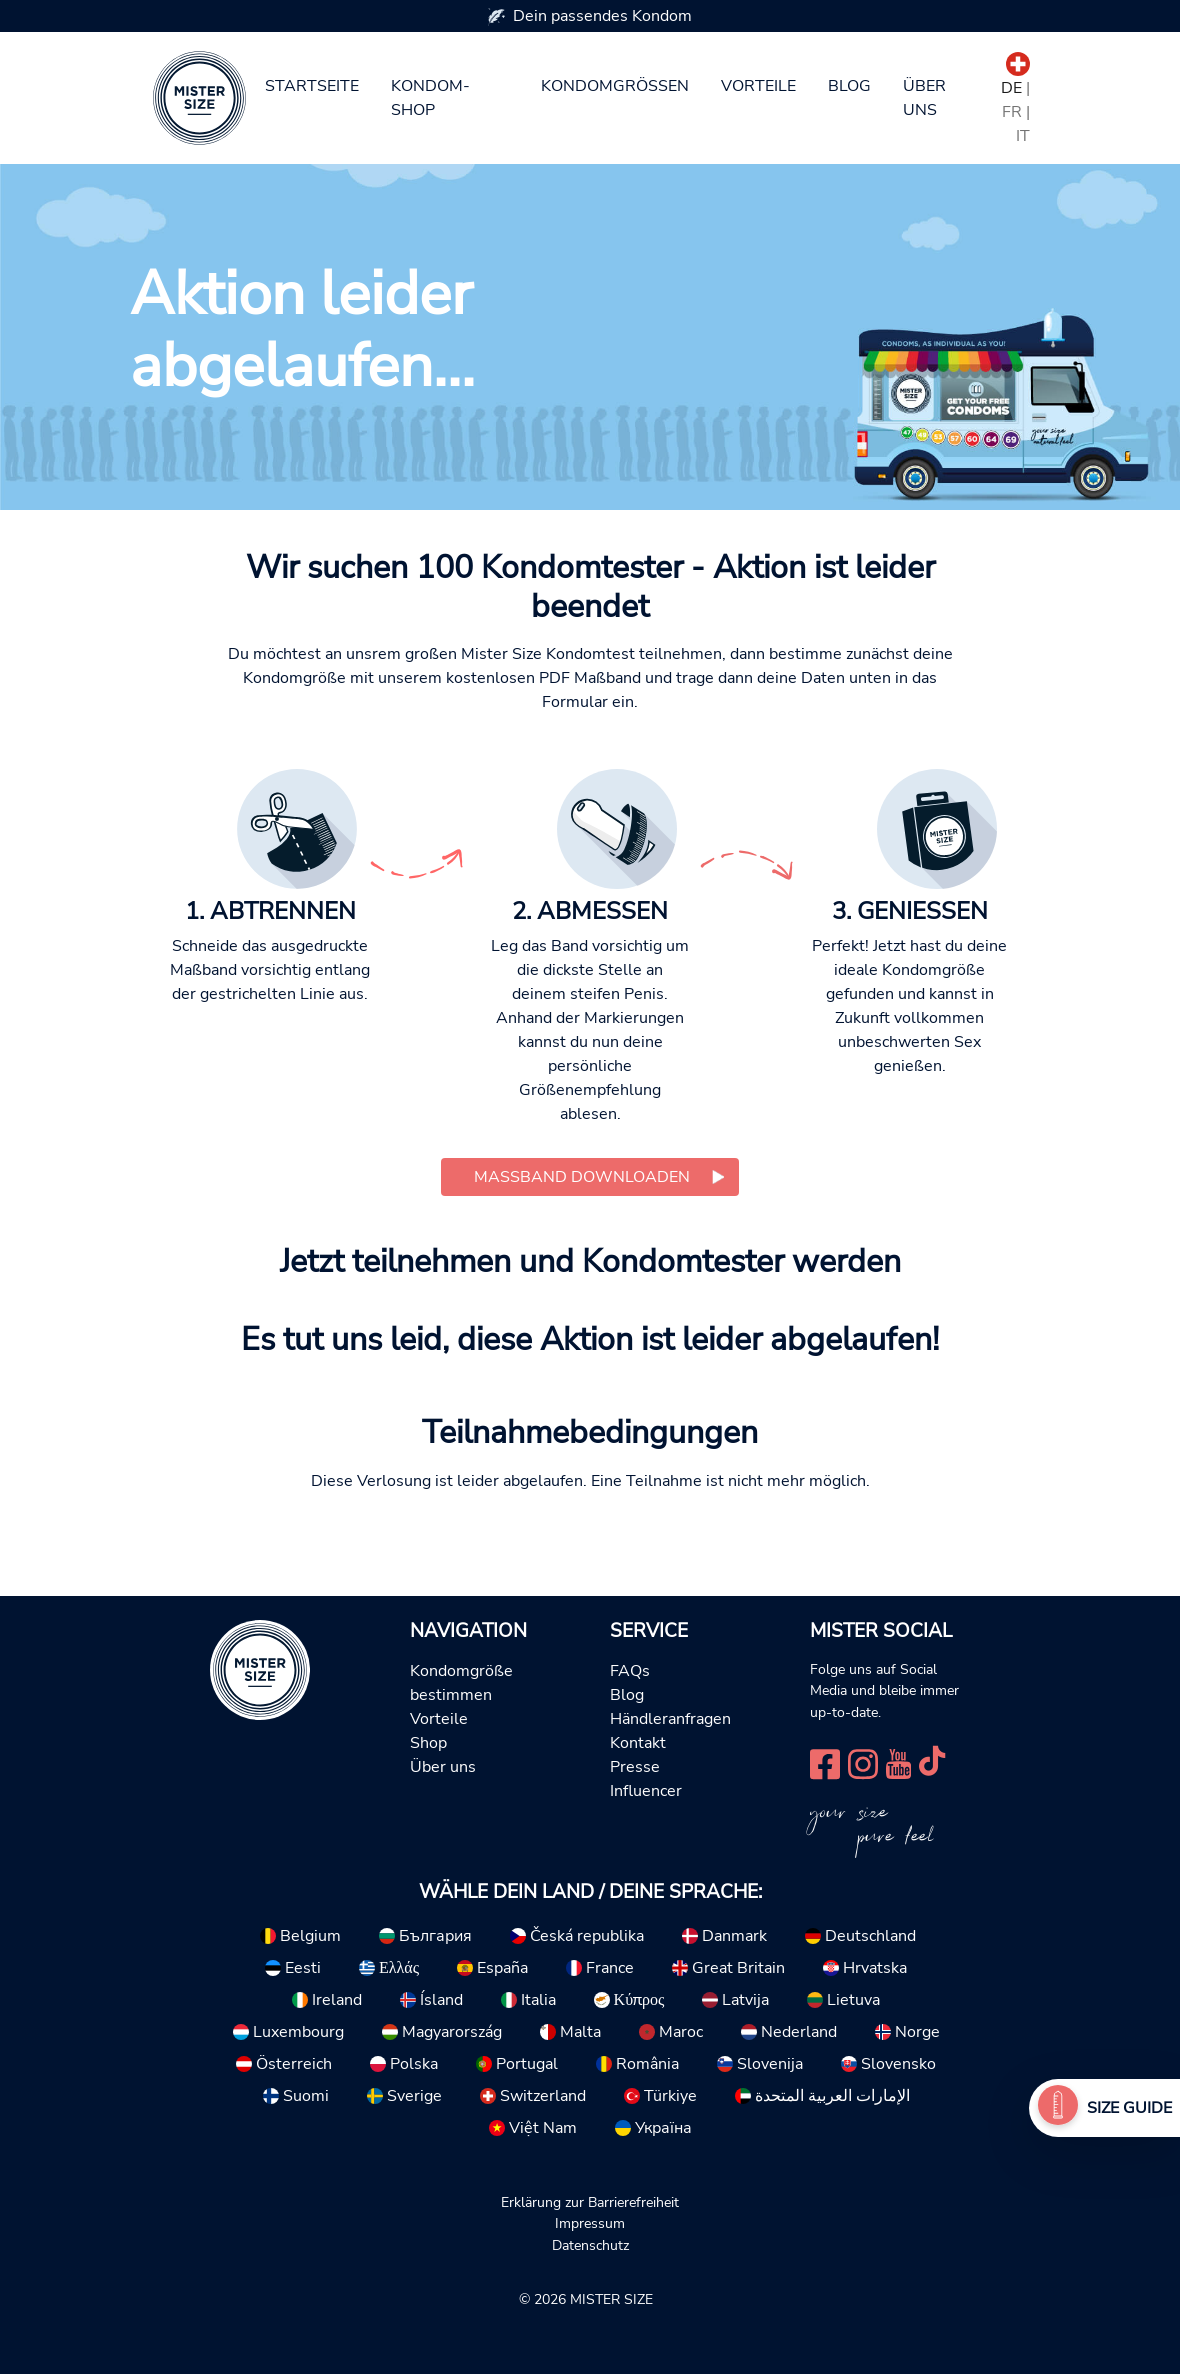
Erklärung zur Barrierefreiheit (590, 2202)
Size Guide (1129, 2108)
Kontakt (638, 1743)
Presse (635, 1767)
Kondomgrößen (615, 86)
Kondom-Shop (430, 98)
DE (1011, 88)
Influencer (646, 1791)
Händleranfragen (670, 1719)
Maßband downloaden (582, 1177)
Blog (849, 86)
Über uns (924, 98)
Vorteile (758, 86)
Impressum (590, 2223)
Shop (428, 1743)
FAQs (630, 1671)
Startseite (312, 86)
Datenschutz (590, 2245)
